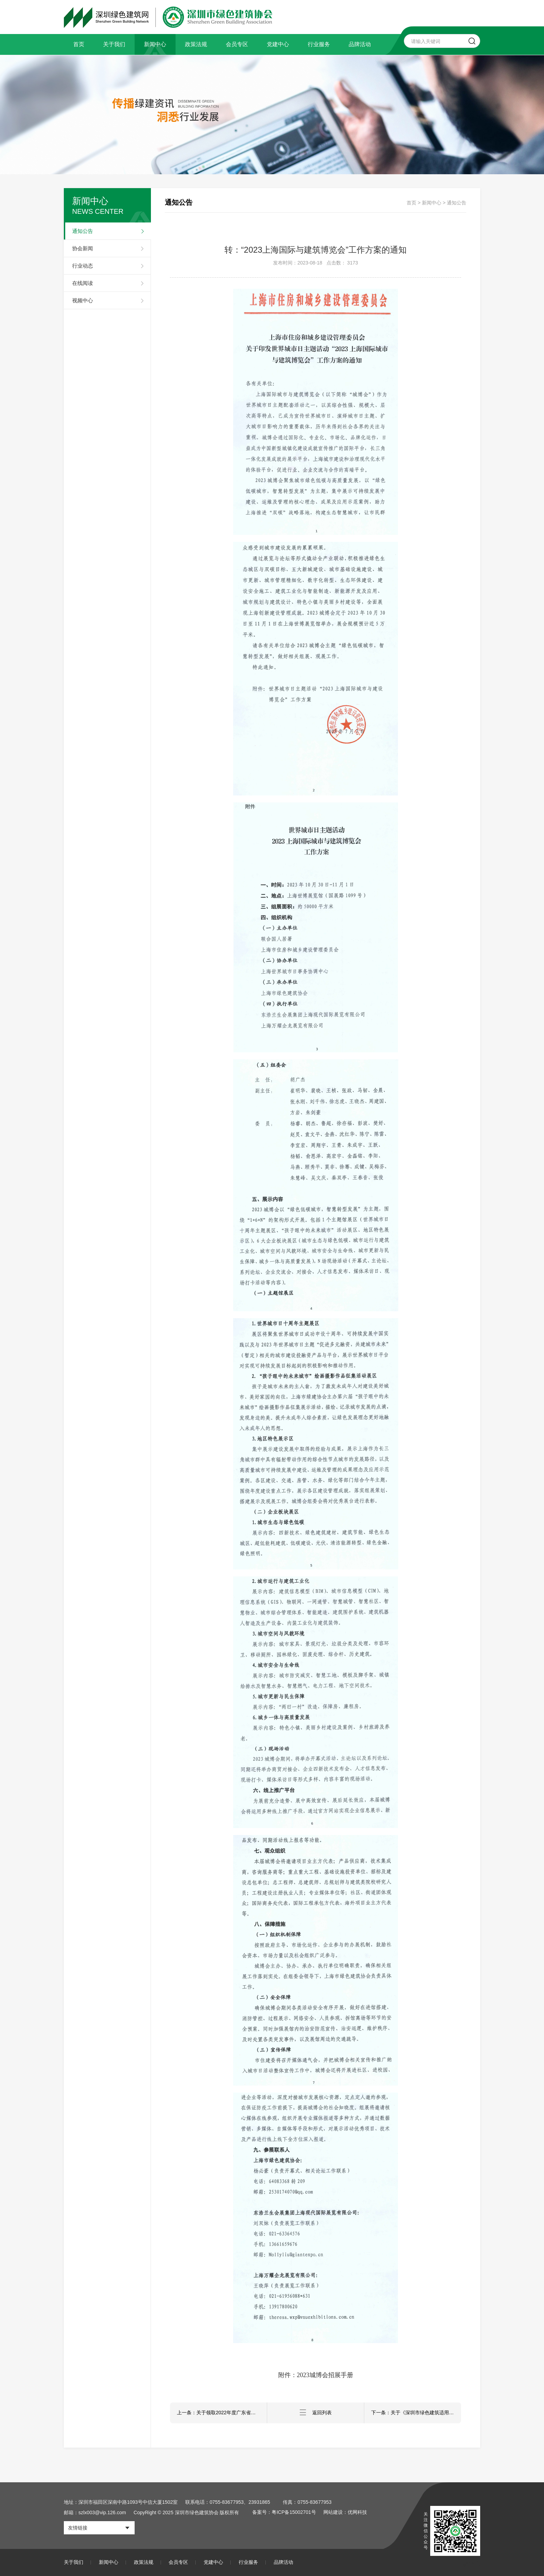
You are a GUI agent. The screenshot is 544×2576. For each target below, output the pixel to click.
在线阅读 (82, 283)
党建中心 (278, 44)
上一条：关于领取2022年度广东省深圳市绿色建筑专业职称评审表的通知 (222, 2413)
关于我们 (114, 44)
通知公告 (82, 231)
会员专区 (237, 44)
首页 (78, 44)
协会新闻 (82, 248)
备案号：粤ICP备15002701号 (284, 2512)
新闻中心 (155, 44)
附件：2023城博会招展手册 (315, 2375)
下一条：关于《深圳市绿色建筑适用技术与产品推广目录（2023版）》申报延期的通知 (416, 2413)
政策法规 (196, 44)
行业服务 (319, 44)
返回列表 (315, 2413)
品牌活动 (360, 44)
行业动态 (82, 266)
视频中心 (82, 300)
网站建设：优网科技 (345, 2512)
